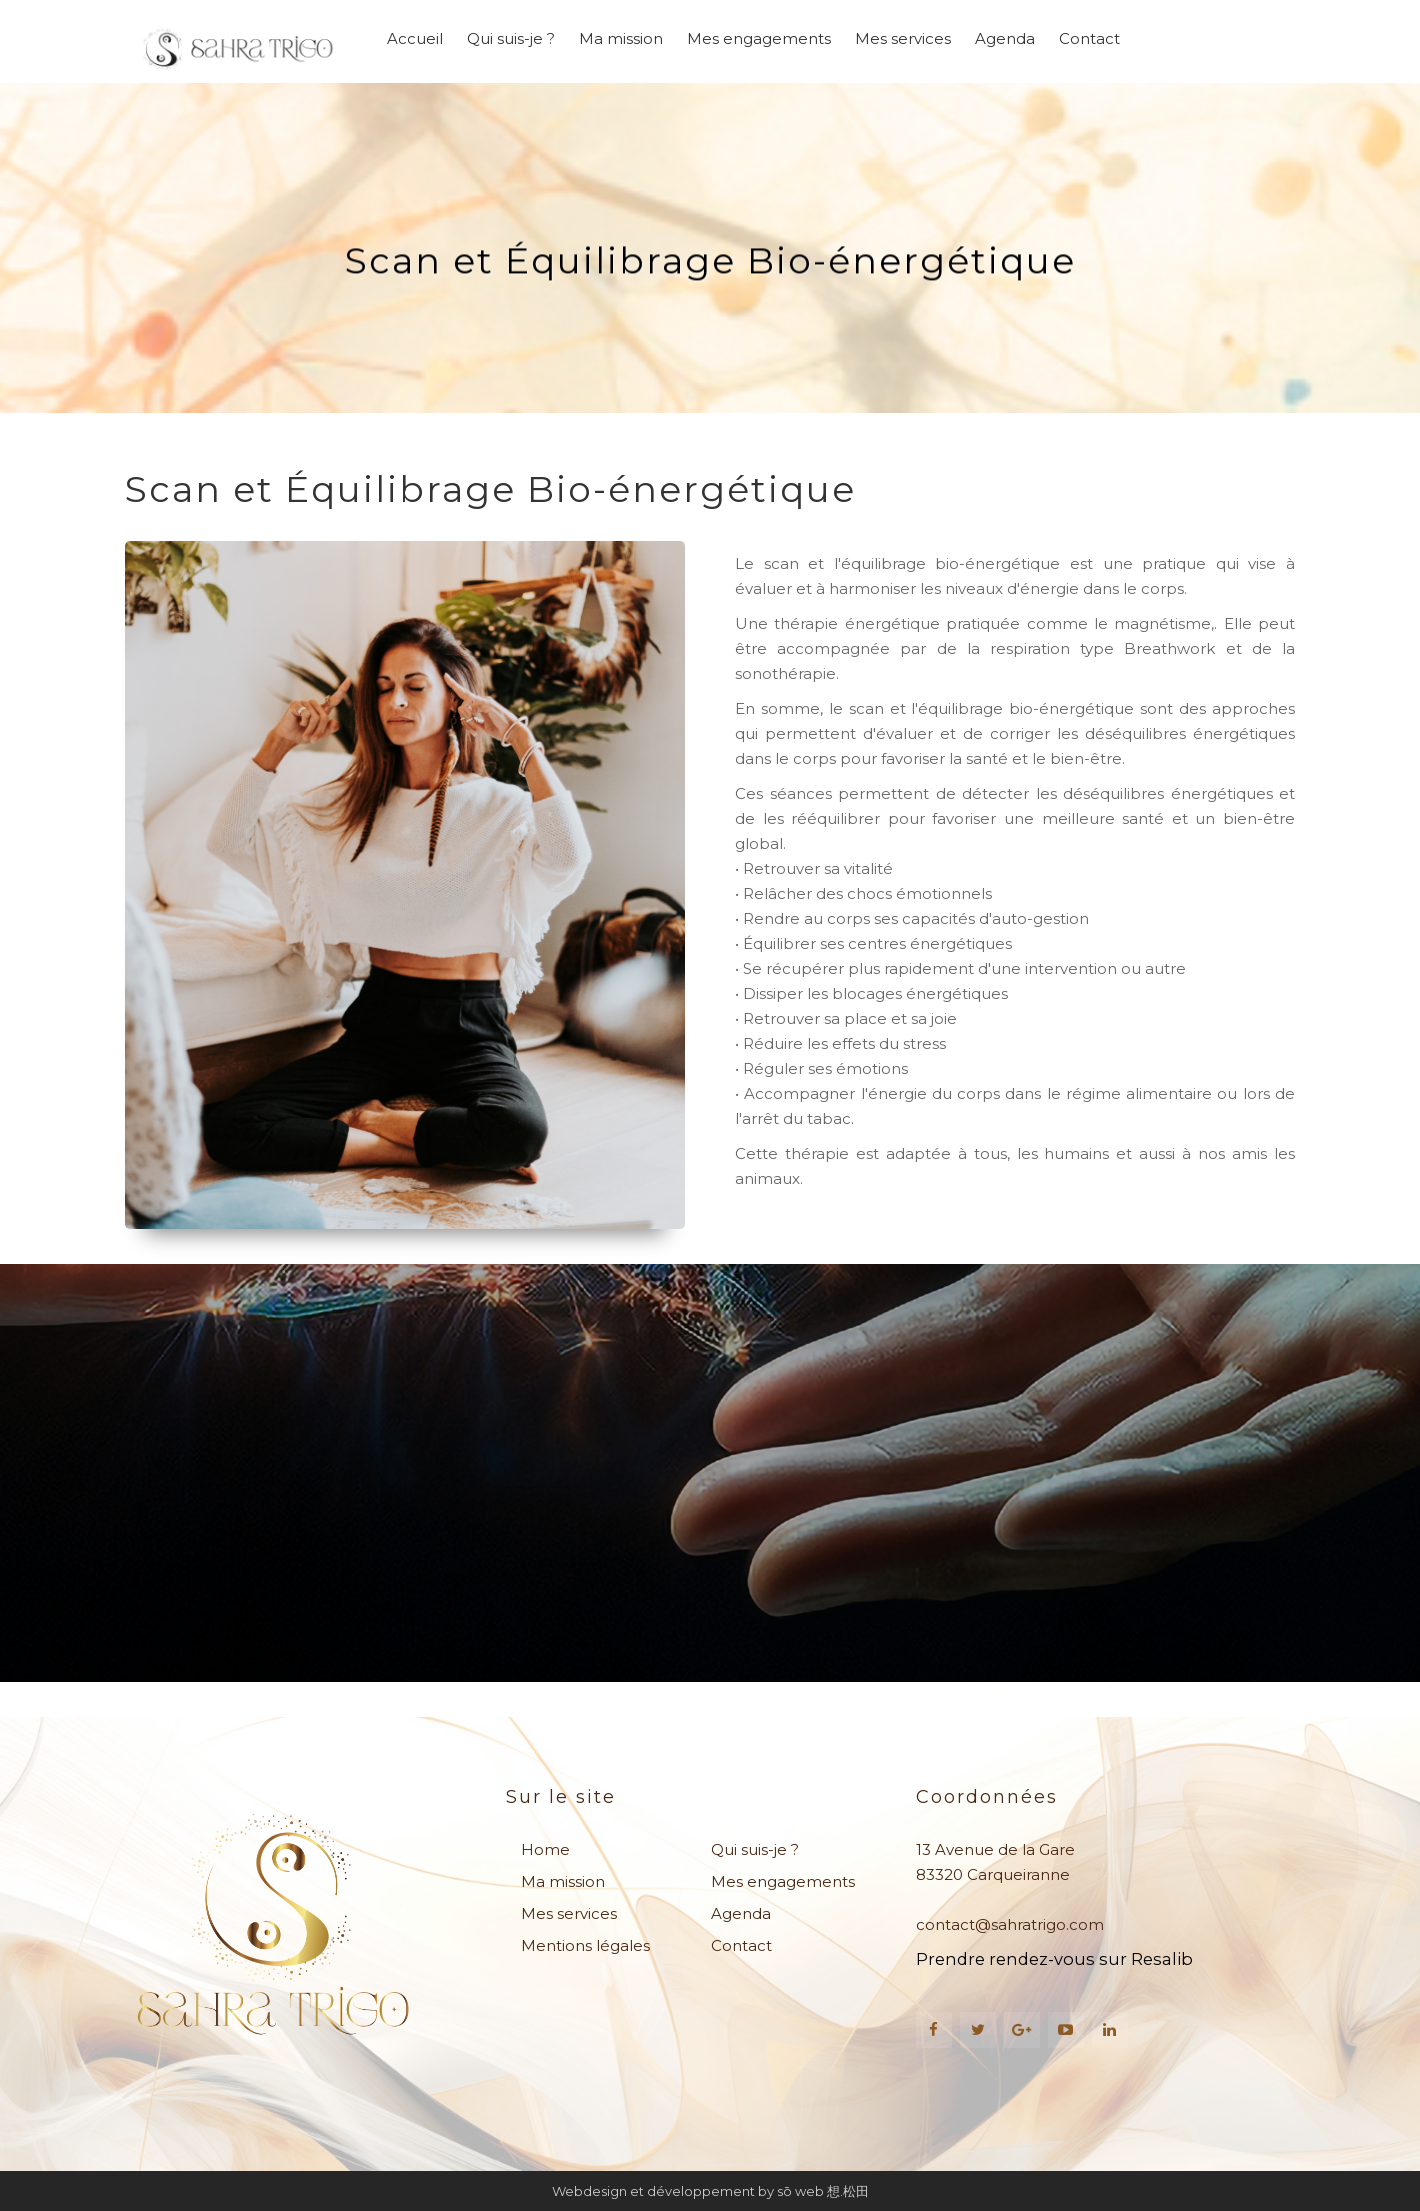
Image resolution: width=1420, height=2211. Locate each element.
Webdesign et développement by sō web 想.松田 (710, 2191)
